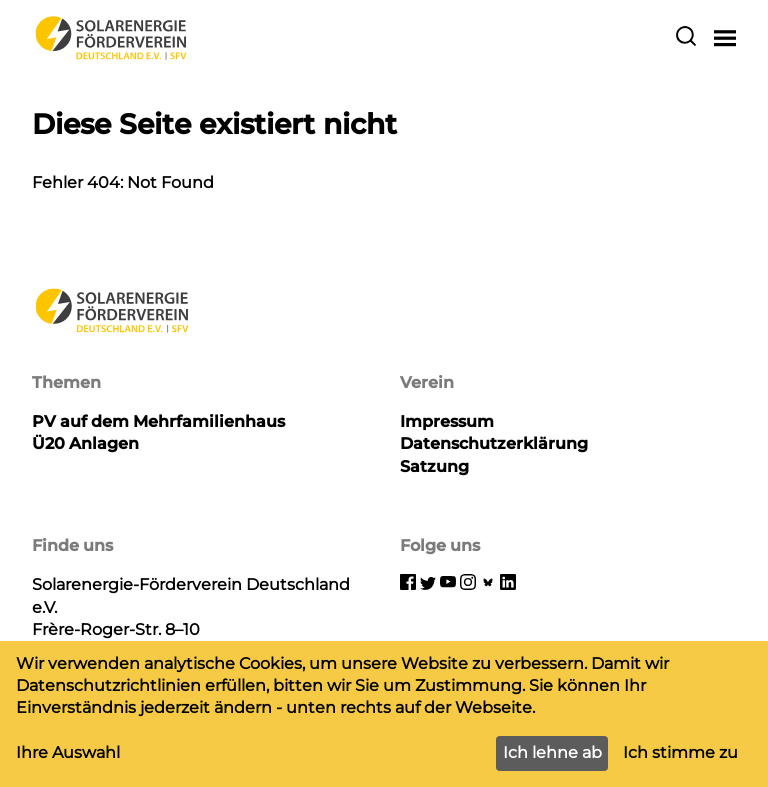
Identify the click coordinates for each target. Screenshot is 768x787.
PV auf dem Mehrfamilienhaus (158, 421)
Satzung (434, 466)
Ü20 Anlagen (85, 443)
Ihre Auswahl (68, 752)
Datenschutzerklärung (494, 443)
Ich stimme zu (680, 752)
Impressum (447, 421)
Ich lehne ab (552, 752)
